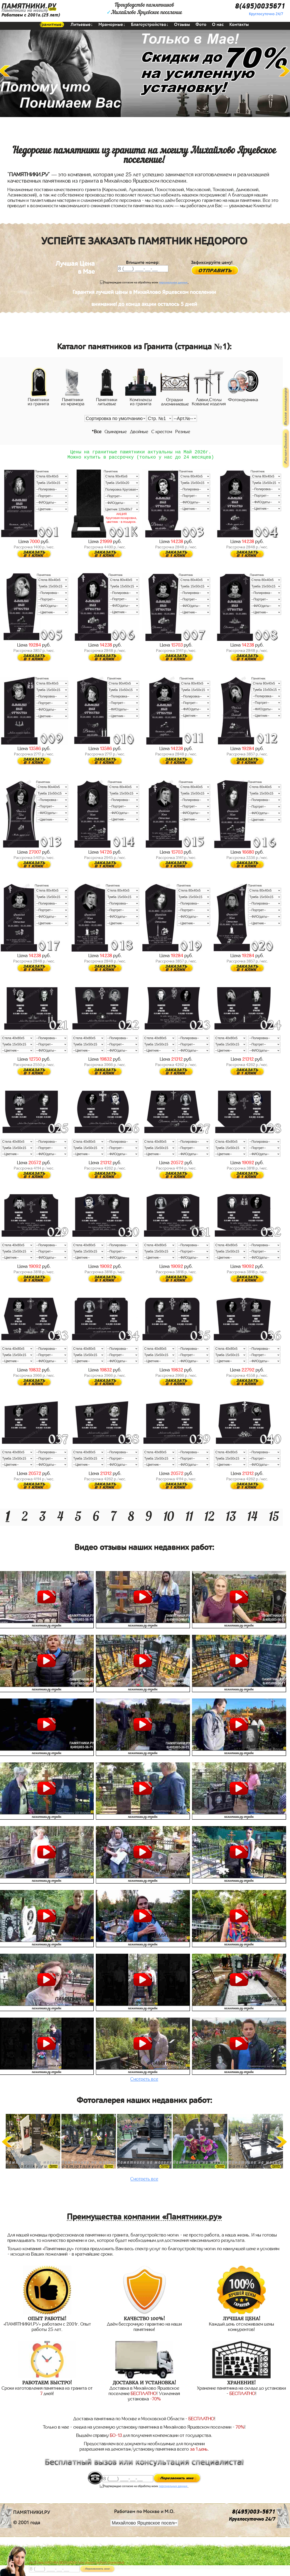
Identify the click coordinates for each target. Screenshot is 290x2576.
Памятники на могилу (24, 10)
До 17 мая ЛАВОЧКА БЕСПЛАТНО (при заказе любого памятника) (76, 2562)
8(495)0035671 (260, 6)
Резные (182, 431)
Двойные (139, 431)
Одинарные (116, 431)
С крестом (161, 431)
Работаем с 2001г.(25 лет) (30, 15)
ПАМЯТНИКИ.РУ (28, 6)
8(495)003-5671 (253, 2514)
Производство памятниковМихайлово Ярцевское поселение (144, 8)
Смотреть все (144, 2081)
